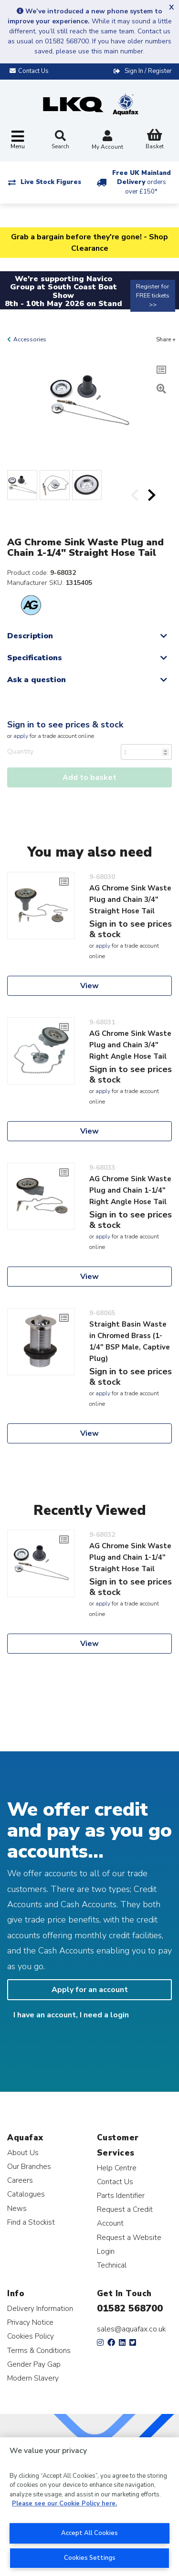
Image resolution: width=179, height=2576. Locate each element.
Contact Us (115, 2182)
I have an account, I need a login (71, 2015)
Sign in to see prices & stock (65, 724)
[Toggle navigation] (17, 140)
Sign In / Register (148, 71)
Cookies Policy (30, 2336)
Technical (111, 2265)
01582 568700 (130, 2308)
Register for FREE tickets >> (152, 295)
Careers (20, 2180)
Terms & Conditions (39, 2350)
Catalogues (26, 2194)
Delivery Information (40, 2308)
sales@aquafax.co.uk (131, 2329)
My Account (107, 141)
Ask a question (36, 680)
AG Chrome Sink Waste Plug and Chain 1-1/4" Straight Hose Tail (130, 1557)
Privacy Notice (30, 2322)
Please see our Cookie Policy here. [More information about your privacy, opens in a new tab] (64, 2503)
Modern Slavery (33, 2378)
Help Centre (117, 2168)
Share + (166, 339)
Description (30, 636)
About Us (23, 2152)
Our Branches (29, 2166)
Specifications (34, 658)
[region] (89, 2506)
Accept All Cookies (89, 2533)
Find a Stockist (31, 2222)
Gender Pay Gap (34, 2364)
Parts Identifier (121, 2195)
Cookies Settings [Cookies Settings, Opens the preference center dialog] (90, 2558)
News (17, 2208)
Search (60, 140)
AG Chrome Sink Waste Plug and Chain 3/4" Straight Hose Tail (130, 899)
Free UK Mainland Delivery (141, 182)
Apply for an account (90, 1989)
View (89, 986)
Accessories (29, 339)
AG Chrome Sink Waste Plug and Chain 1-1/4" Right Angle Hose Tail (130, 1190)
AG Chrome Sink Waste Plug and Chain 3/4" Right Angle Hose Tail (130, 1045)
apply (20, 736)
